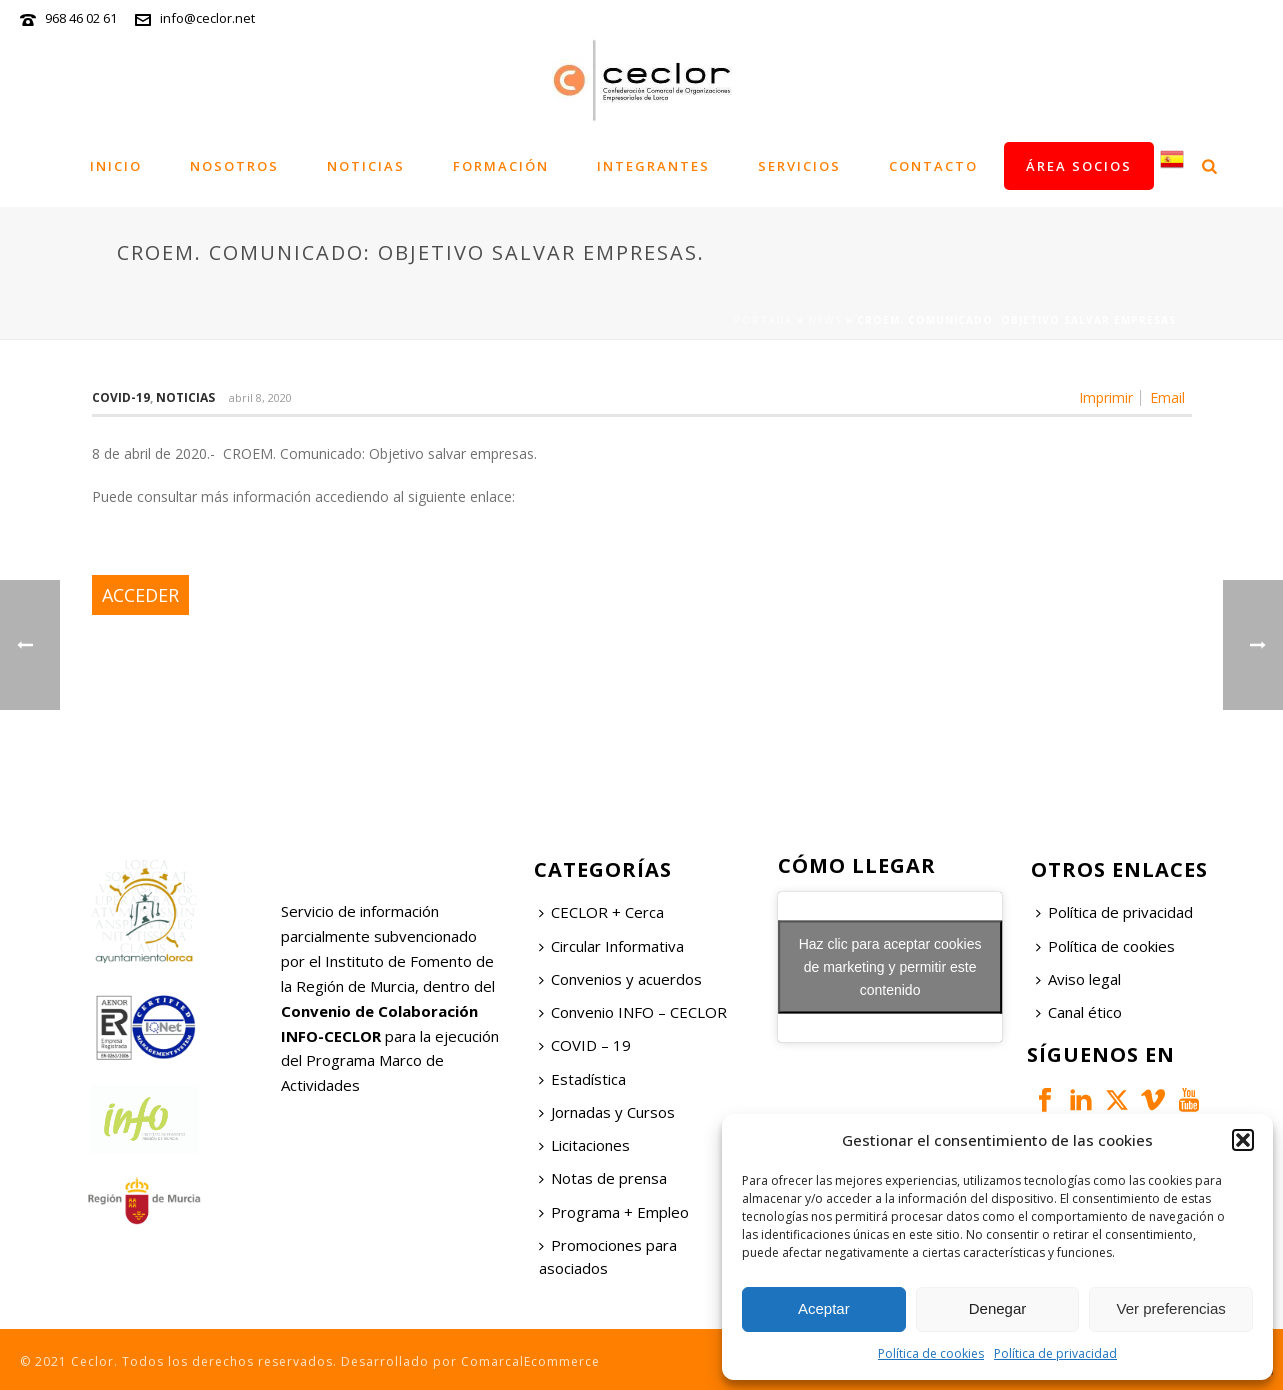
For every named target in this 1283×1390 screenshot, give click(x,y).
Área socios (1079, 166)
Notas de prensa (603, 1178)
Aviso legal (1078, 979)
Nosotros (234, 166)
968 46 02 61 (81, 18)
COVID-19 (121, 397)
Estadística (582, 1079)
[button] (1243, 1140)
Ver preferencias (1171, 1308)
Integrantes (653, 166)
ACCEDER (140, 595)
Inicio (116, 166)
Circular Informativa (611, 946)
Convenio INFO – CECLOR (633, 1012)
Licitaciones (584, 1145)
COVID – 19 (585, 1045)
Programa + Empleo (614, 1212)
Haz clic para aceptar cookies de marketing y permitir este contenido (890, 967)
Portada (763, 320)
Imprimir (1106, 398)
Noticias (366, 166)
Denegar (998, 1308)
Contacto (933, 166)
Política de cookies (931, 1353)
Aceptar (824, 1308)
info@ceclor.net (207, 18)
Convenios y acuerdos (620, 979)
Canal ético (1079, 1012)
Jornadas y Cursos (607, 1112)
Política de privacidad (1055, 1353)
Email (1167, 398)
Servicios (799, 166)
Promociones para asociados (608, 1256)
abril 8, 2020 (260, 397)
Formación (501, 166)
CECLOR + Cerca (601, 912)
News (825, 320)
